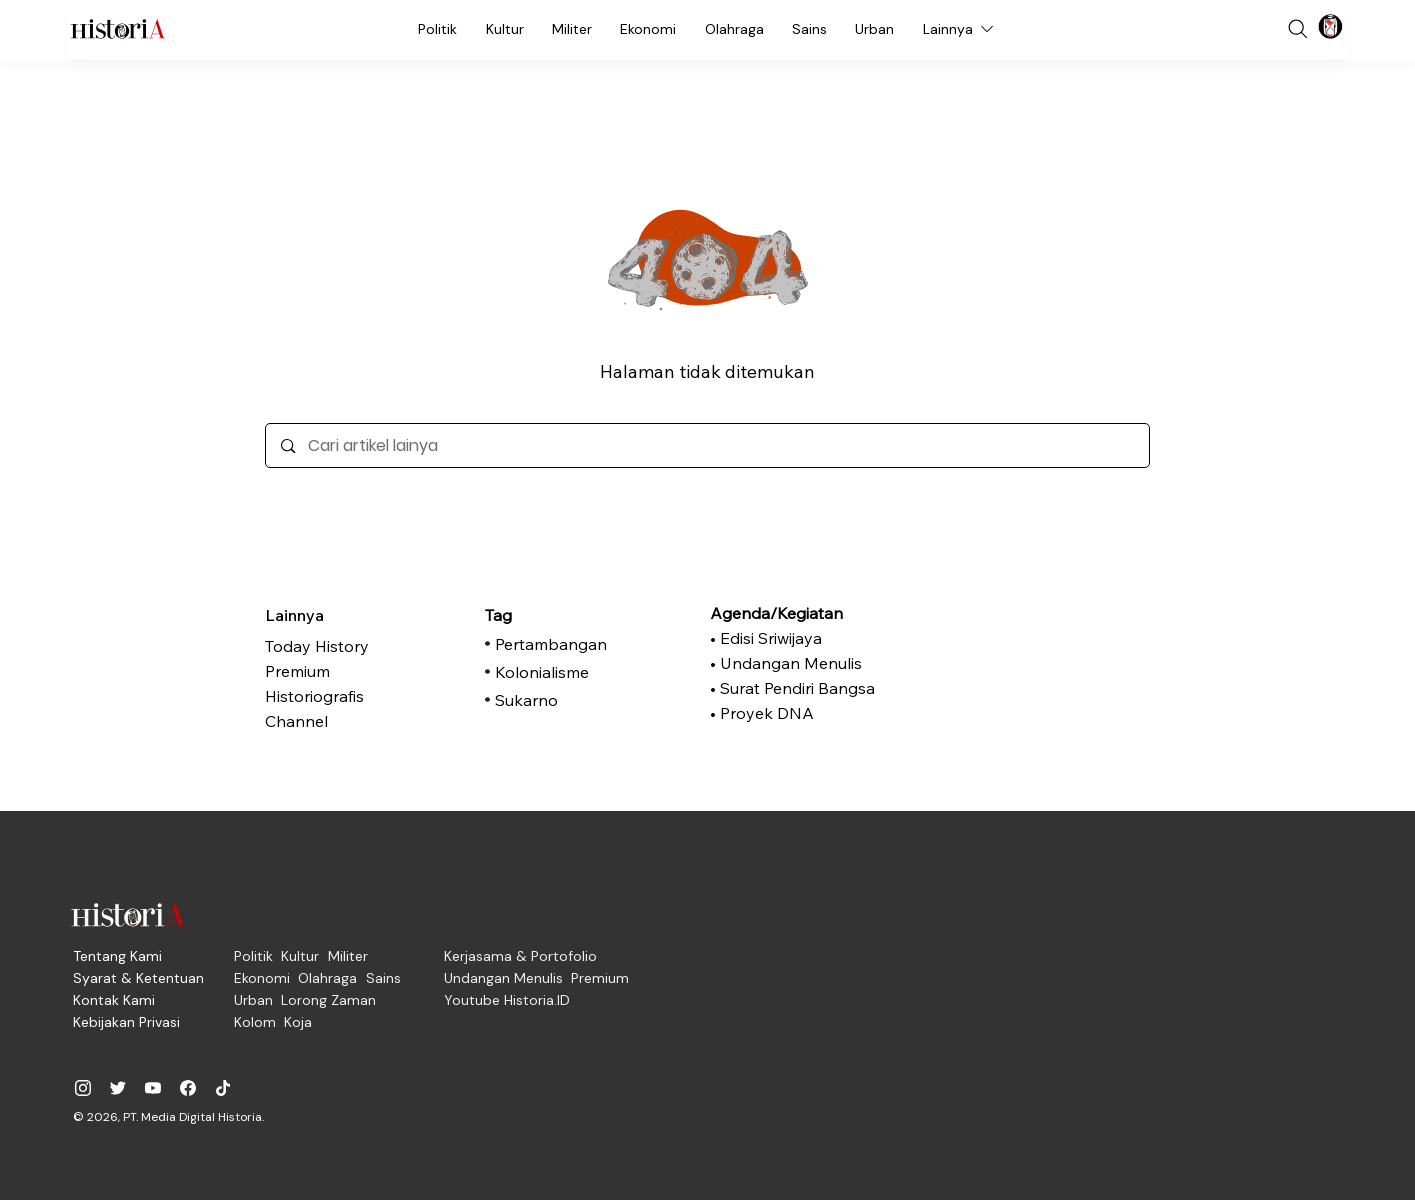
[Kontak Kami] (114, 1000)
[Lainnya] (960, 29)
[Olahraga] (734, 29)
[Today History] (365, 646)
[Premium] (365, 671)
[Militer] (572, 29)
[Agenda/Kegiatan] (805, 613)
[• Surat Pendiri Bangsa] (805, 688)
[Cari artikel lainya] (707, 445)
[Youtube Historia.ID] (507, 1000)
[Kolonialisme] (590, 672)
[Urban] (874, 29)
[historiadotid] (83, 1088)
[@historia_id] (118, 1088)
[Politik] (437, 29)
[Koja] (298, 1022)
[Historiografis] (365, 696)
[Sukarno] (590, 700)
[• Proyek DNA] (805, 713)
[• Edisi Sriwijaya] (805, 638)
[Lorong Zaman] (328, 1000)
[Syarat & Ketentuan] (138, 978)
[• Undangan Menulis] (805, 663)
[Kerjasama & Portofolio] (520, 956)
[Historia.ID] (118, 29)
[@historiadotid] (153, 1088)
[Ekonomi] (648, 29)
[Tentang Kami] (117, 956)
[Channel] (365, 721)
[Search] (1298, 29)
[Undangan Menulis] (503, 978)
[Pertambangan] (590, 644)
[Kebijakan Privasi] (126, 1022)
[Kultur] (505, 29)
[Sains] (809, 29)
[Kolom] (255, 1022)
